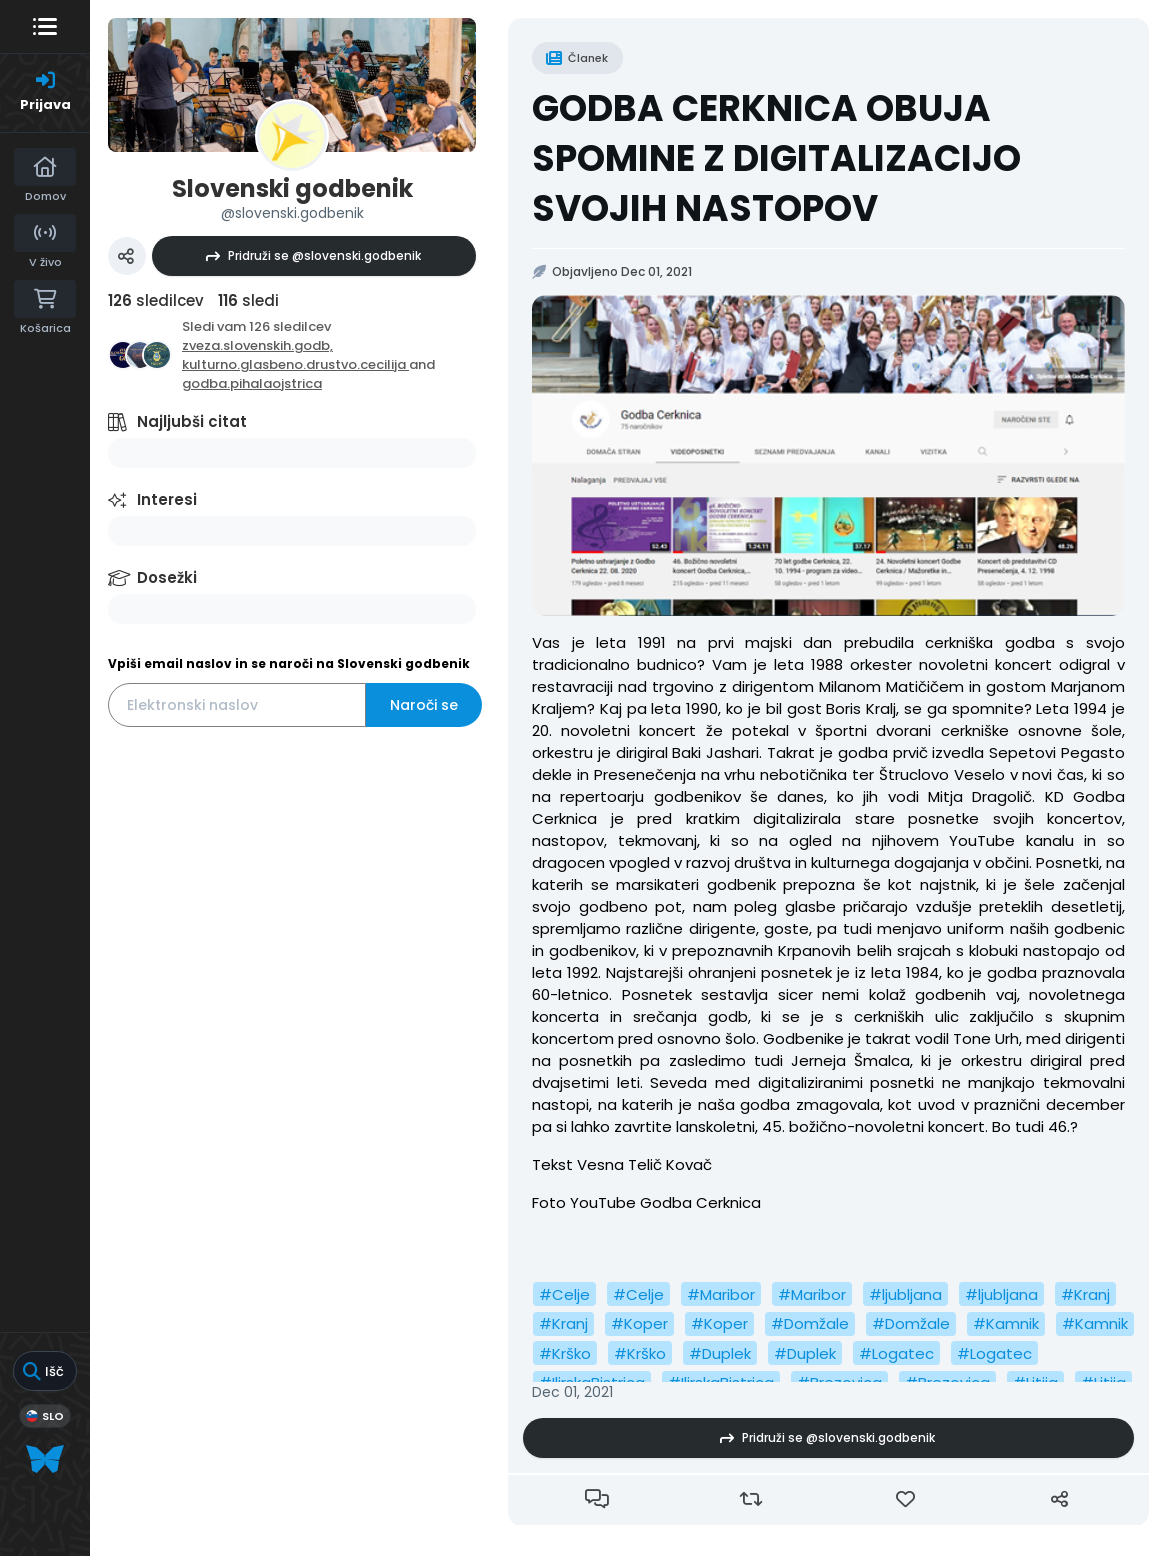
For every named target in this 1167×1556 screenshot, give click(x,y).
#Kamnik (1006, 1323)
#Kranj (1085, 1294)
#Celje (564, 1294)
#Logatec (896, 1353)
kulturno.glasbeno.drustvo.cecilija (295, 364)
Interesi (167, 499)
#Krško (565, 1353)
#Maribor (721, 1294)
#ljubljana (905, 1294)
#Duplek (720, 1353)
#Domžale (810, 1323)
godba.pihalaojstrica (252, 383)
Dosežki (167, 577)
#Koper (639, 1323)
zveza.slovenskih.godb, (257, 345)
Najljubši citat (192, 421)
